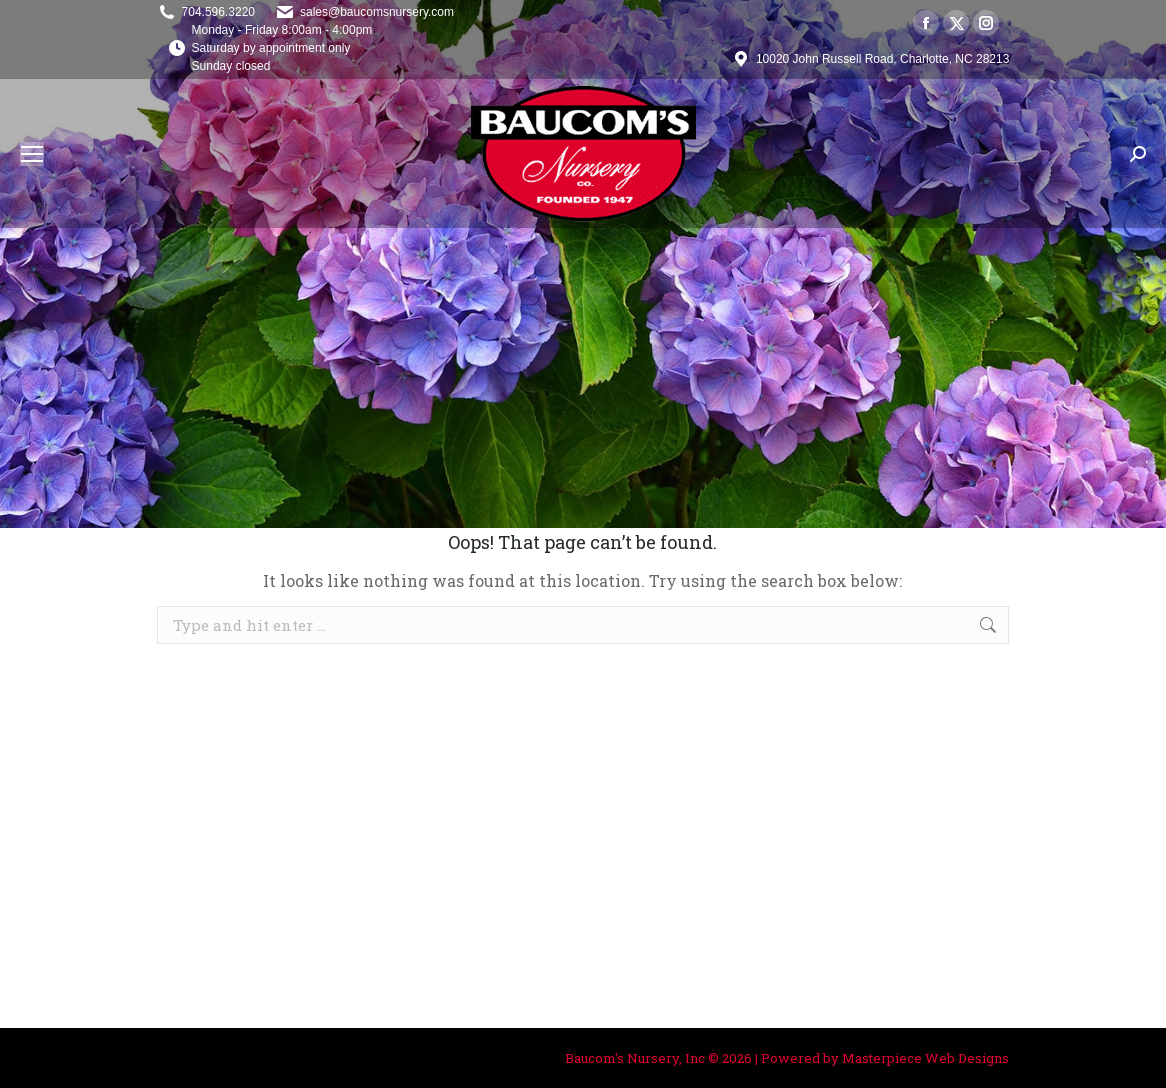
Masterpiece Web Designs (925, 1058)
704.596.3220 (218, 12)
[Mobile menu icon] (32, 154)
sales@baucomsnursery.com (377, 12)
